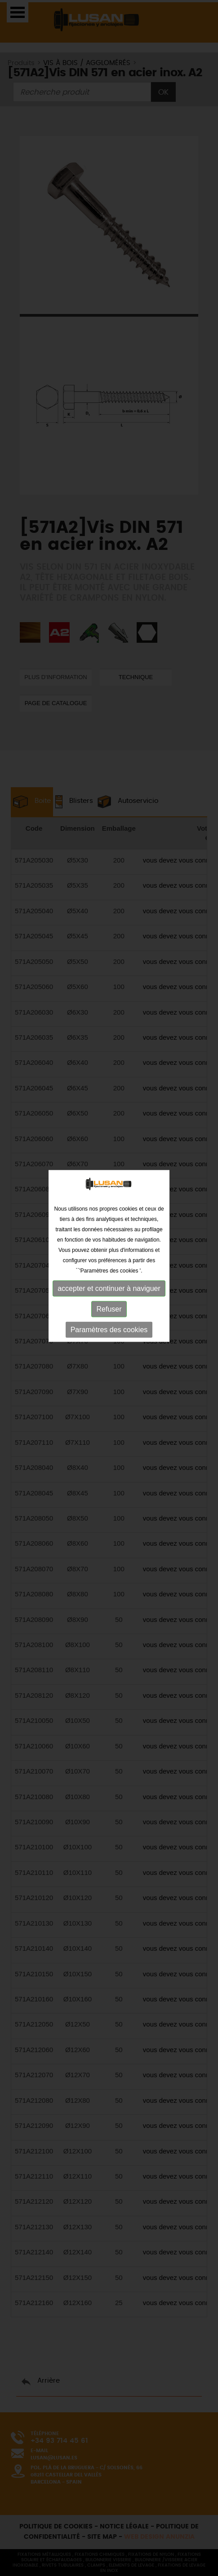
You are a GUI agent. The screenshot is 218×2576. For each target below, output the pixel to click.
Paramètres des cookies (109, 1242)
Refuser (108, 1221)
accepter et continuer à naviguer (109, 1200)
